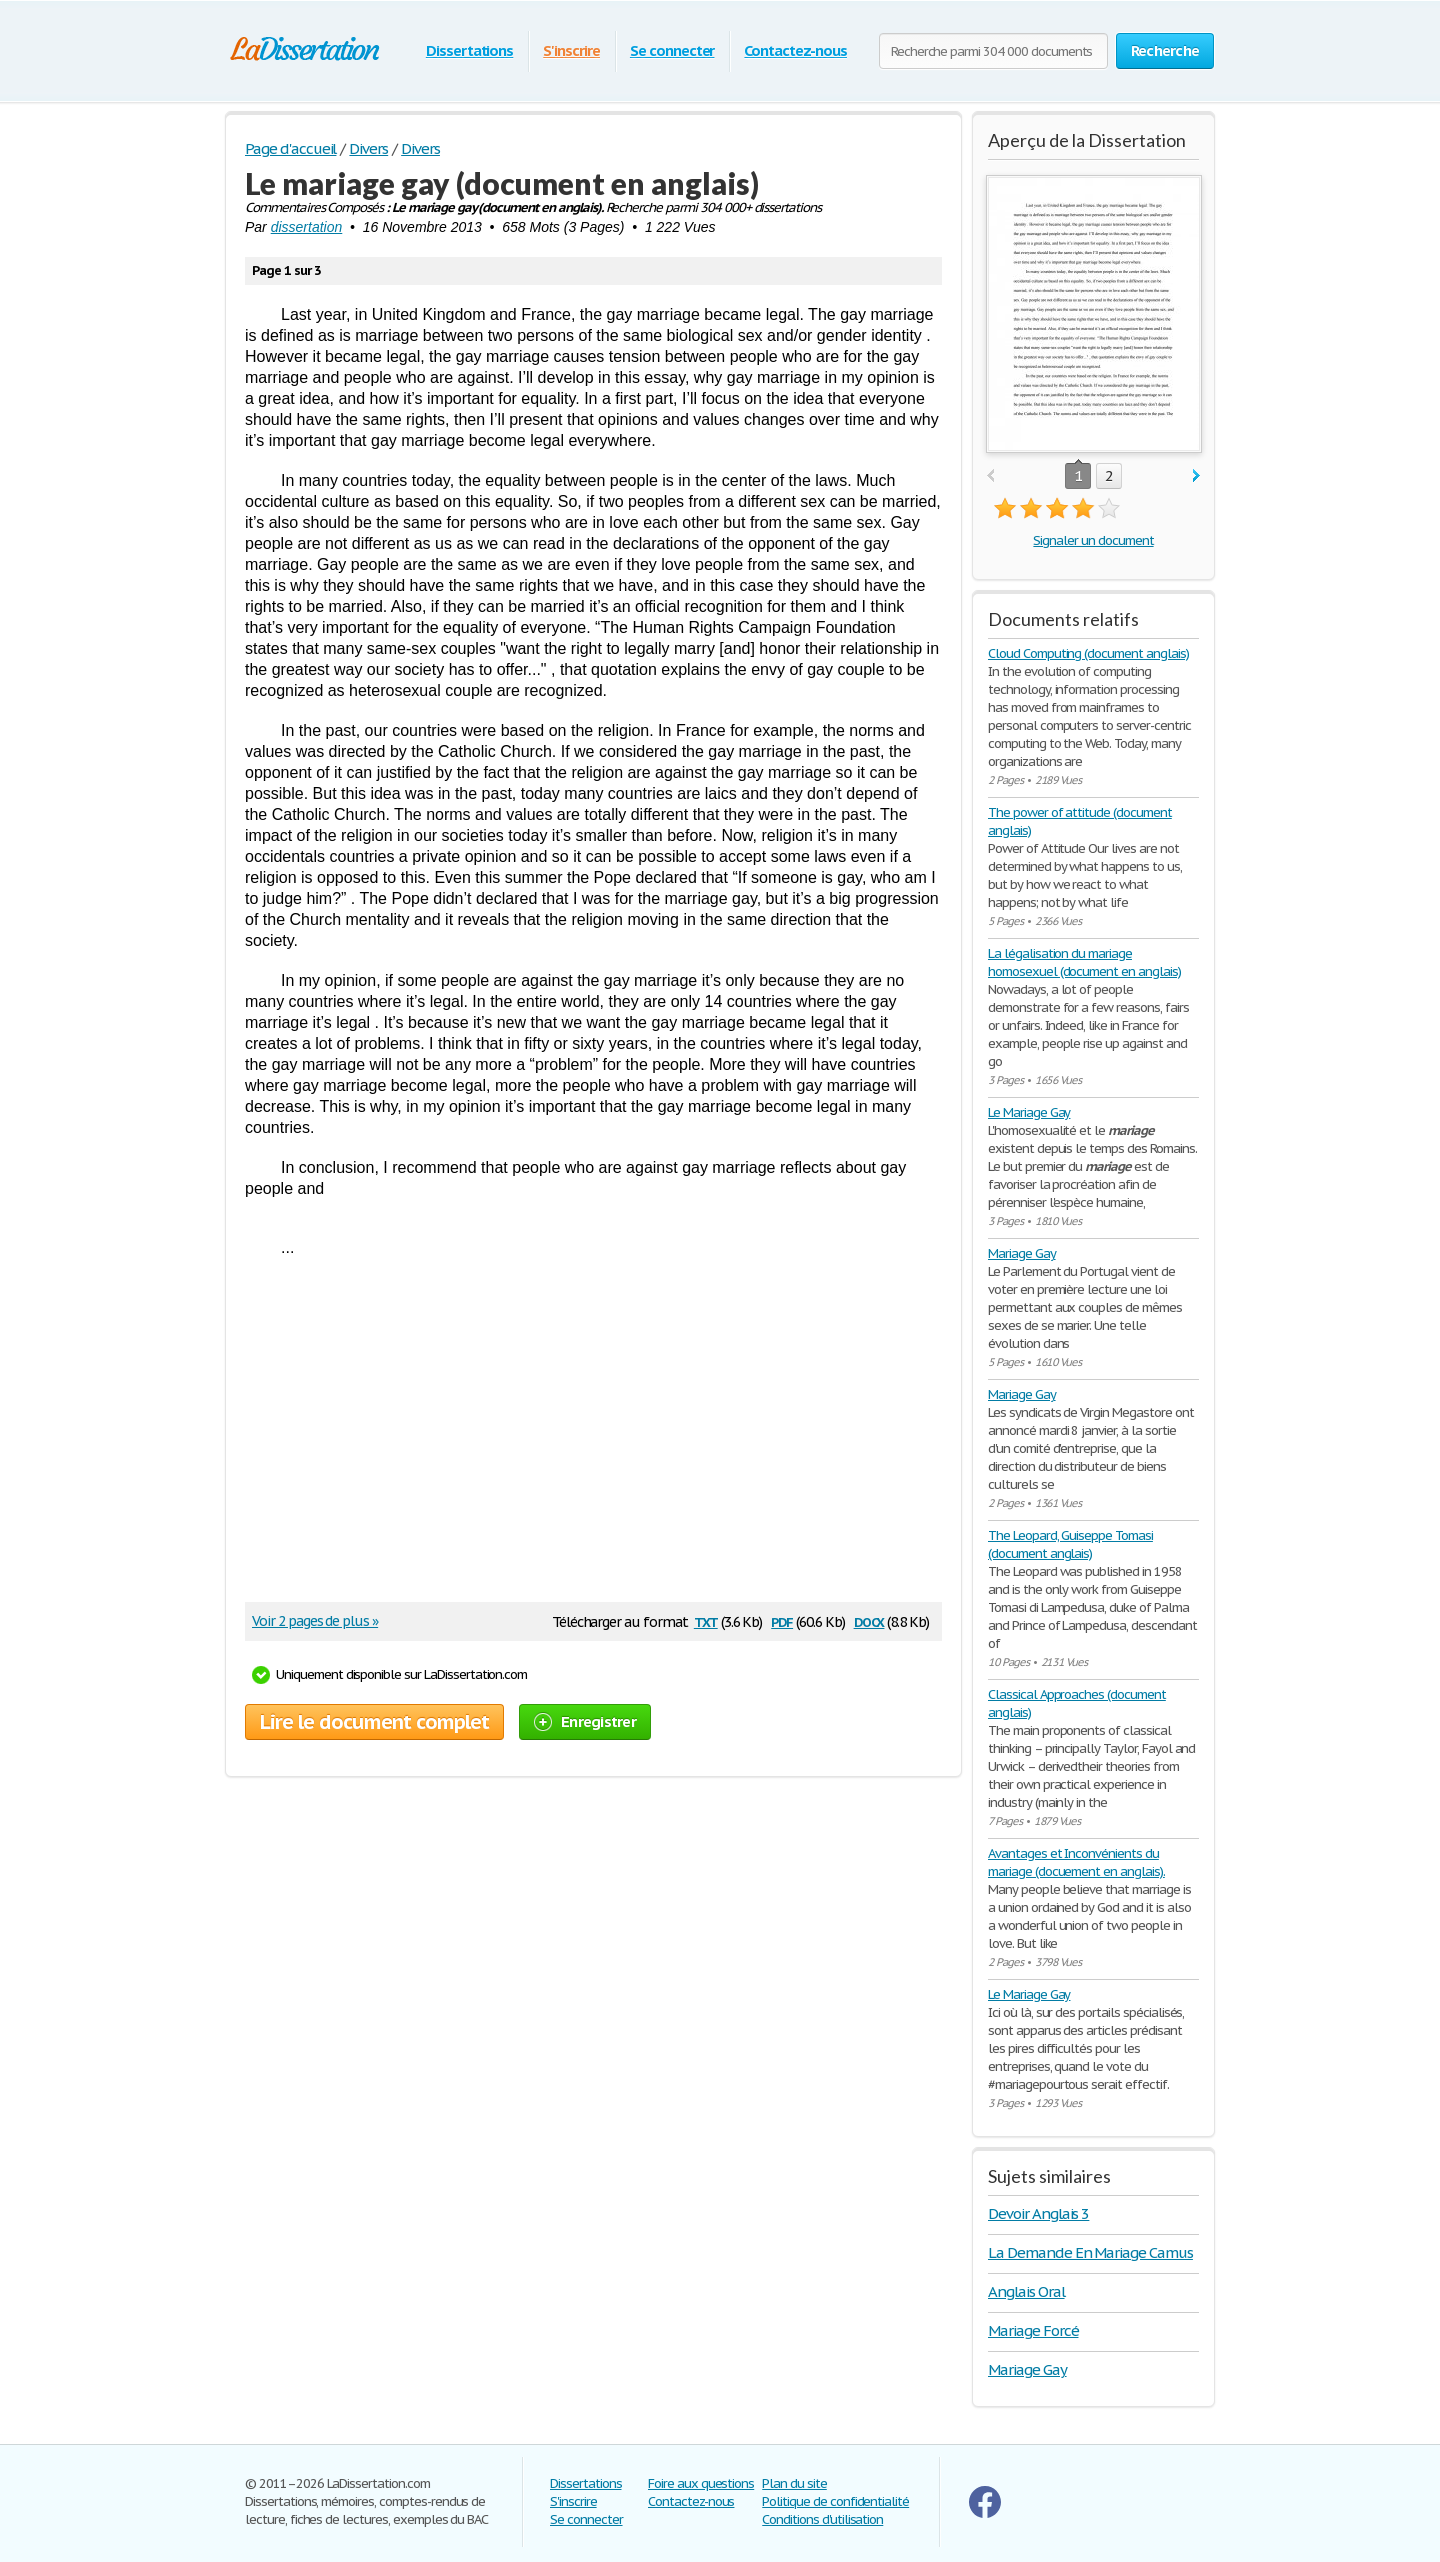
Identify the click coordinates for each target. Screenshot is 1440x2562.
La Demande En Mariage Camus (1090, 2252)
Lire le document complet (374, 1722)
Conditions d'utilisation (822, 2519)
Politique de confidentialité (835, 2501)
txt (706, 1620)
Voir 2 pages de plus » (315, 1621)
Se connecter (672, 50)
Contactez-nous (795, 50)
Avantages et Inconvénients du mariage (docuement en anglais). (1076, 1862)
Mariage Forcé (1033, 2330)
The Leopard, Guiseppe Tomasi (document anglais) (1070, 1544)
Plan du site (794, 2483)
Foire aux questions (701, 2483)
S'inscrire (571, 50)
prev (990, 476)
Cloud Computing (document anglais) (1088, 653)
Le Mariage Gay (1029, 1112)
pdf (782, 1620)
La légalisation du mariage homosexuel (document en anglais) (1084, 962)
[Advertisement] (584, 1437)
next (1196, 476)
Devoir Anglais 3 (1038, 2213)
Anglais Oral (1026, 2291)
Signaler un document (1093, 540)
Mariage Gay (1022, 1253)
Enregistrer (585, 1721)
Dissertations (469, 50)
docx (869, 1620)
